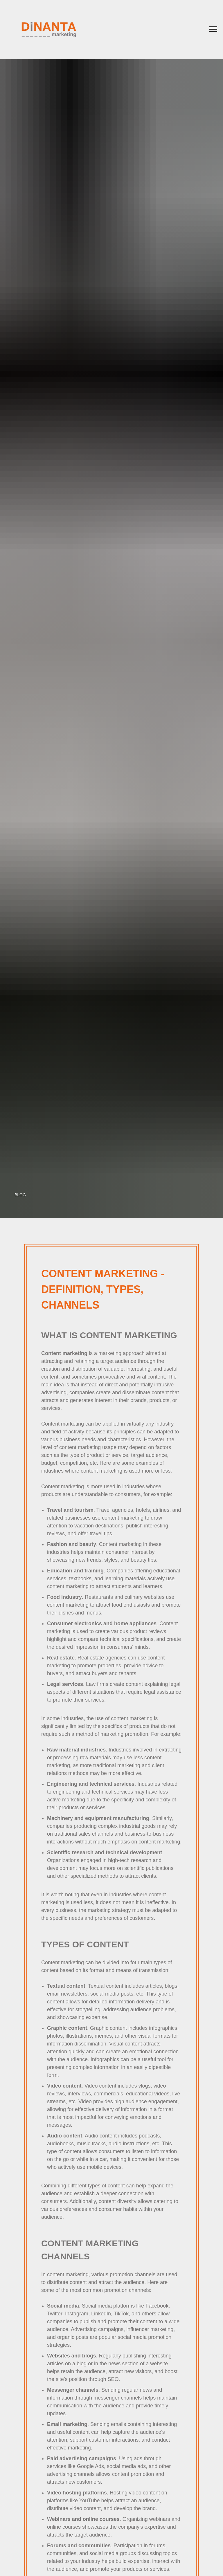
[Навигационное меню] (213, 29)
